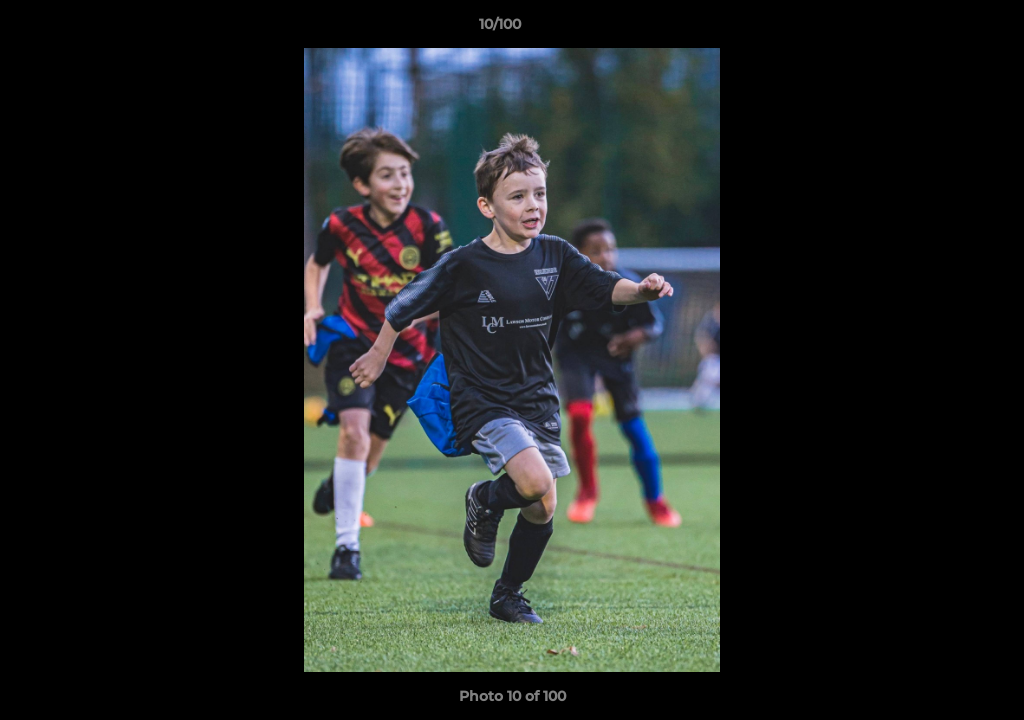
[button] (940, 29)
